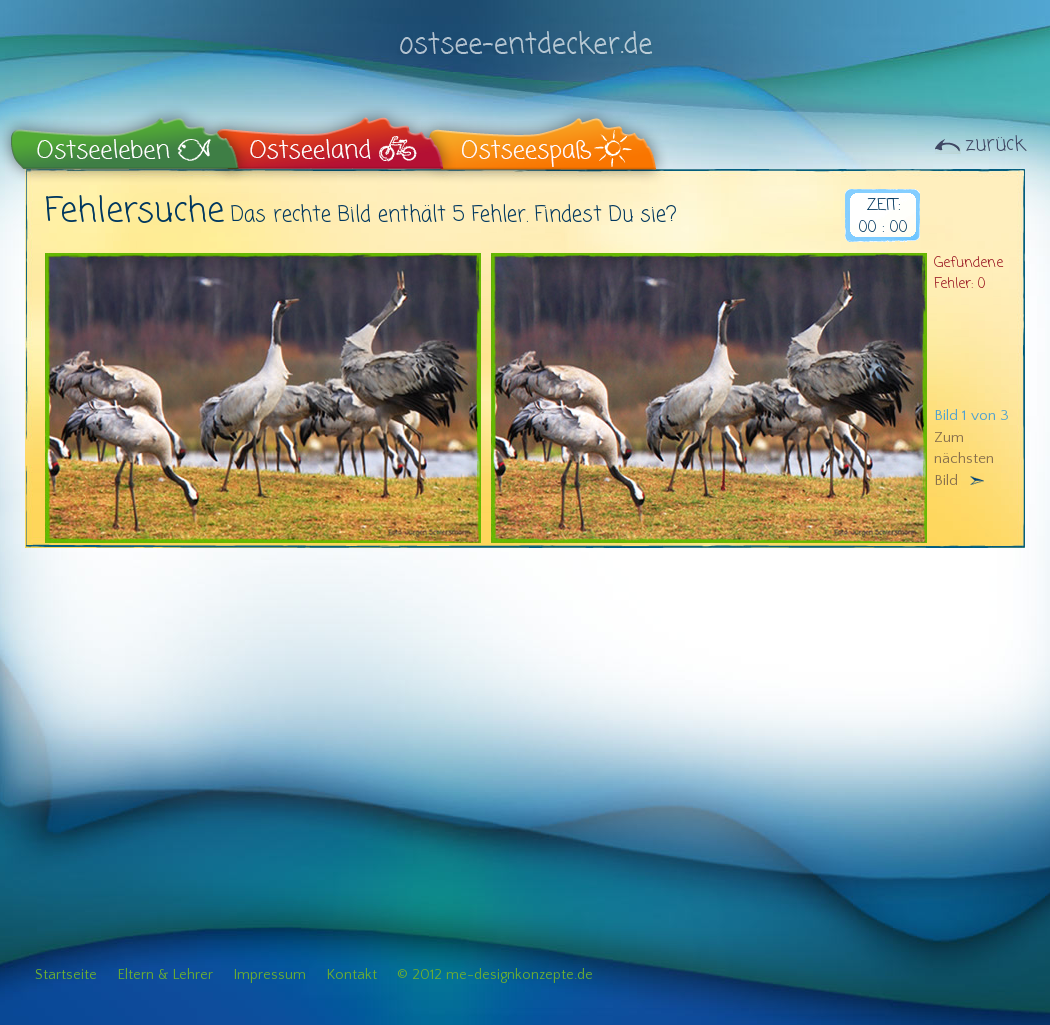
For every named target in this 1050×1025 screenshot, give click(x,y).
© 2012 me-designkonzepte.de (495, 975)
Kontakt (351, 975)
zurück (995, 144)
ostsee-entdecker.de (525, 32)
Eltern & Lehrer (165, 975)
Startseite (66, 975)
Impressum (269, 975)
